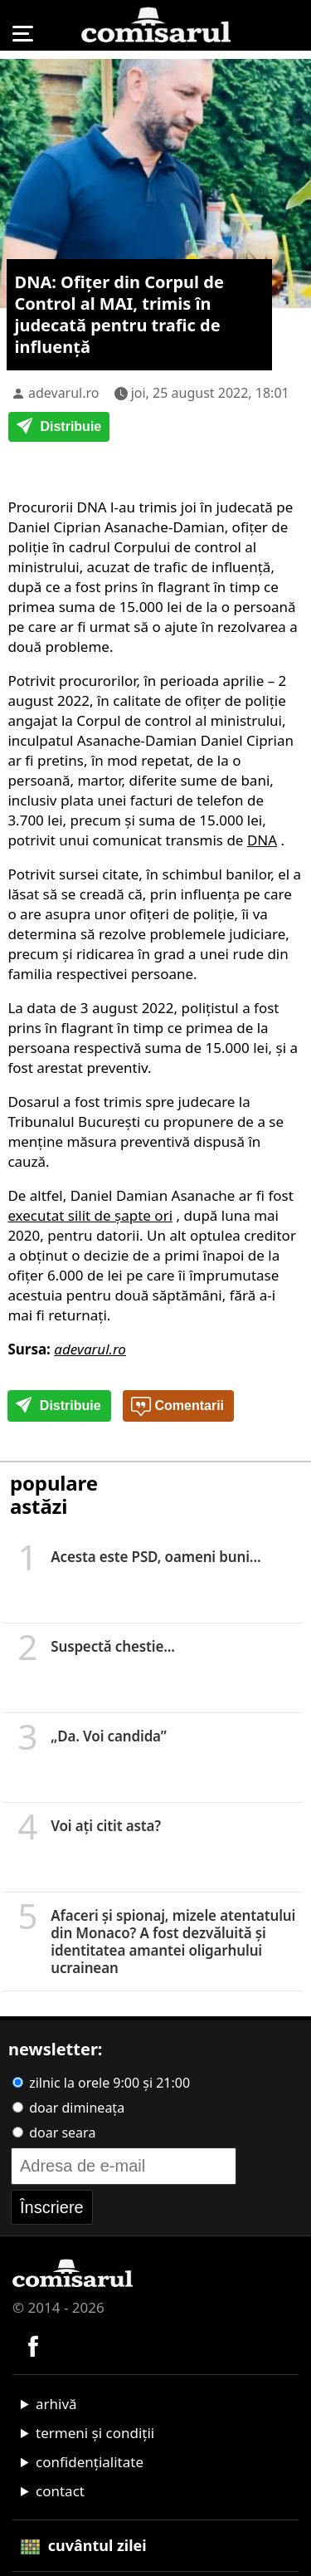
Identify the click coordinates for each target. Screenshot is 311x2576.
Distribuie (59, 428)
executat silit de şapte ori (90, 1215)
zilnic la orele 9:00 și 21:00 (101, 2083)
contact (60, 2490)
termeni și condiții (95, 2432)
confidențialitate (89, 2461)
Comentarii (177, 1407)
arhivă (56, 2403)
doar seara (53, 2132)
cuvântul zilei (84, 2545)
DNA (262, 840)
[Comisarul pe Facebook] (33, 2344)
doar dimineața (68, 2108)
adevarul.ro (64, 393)
